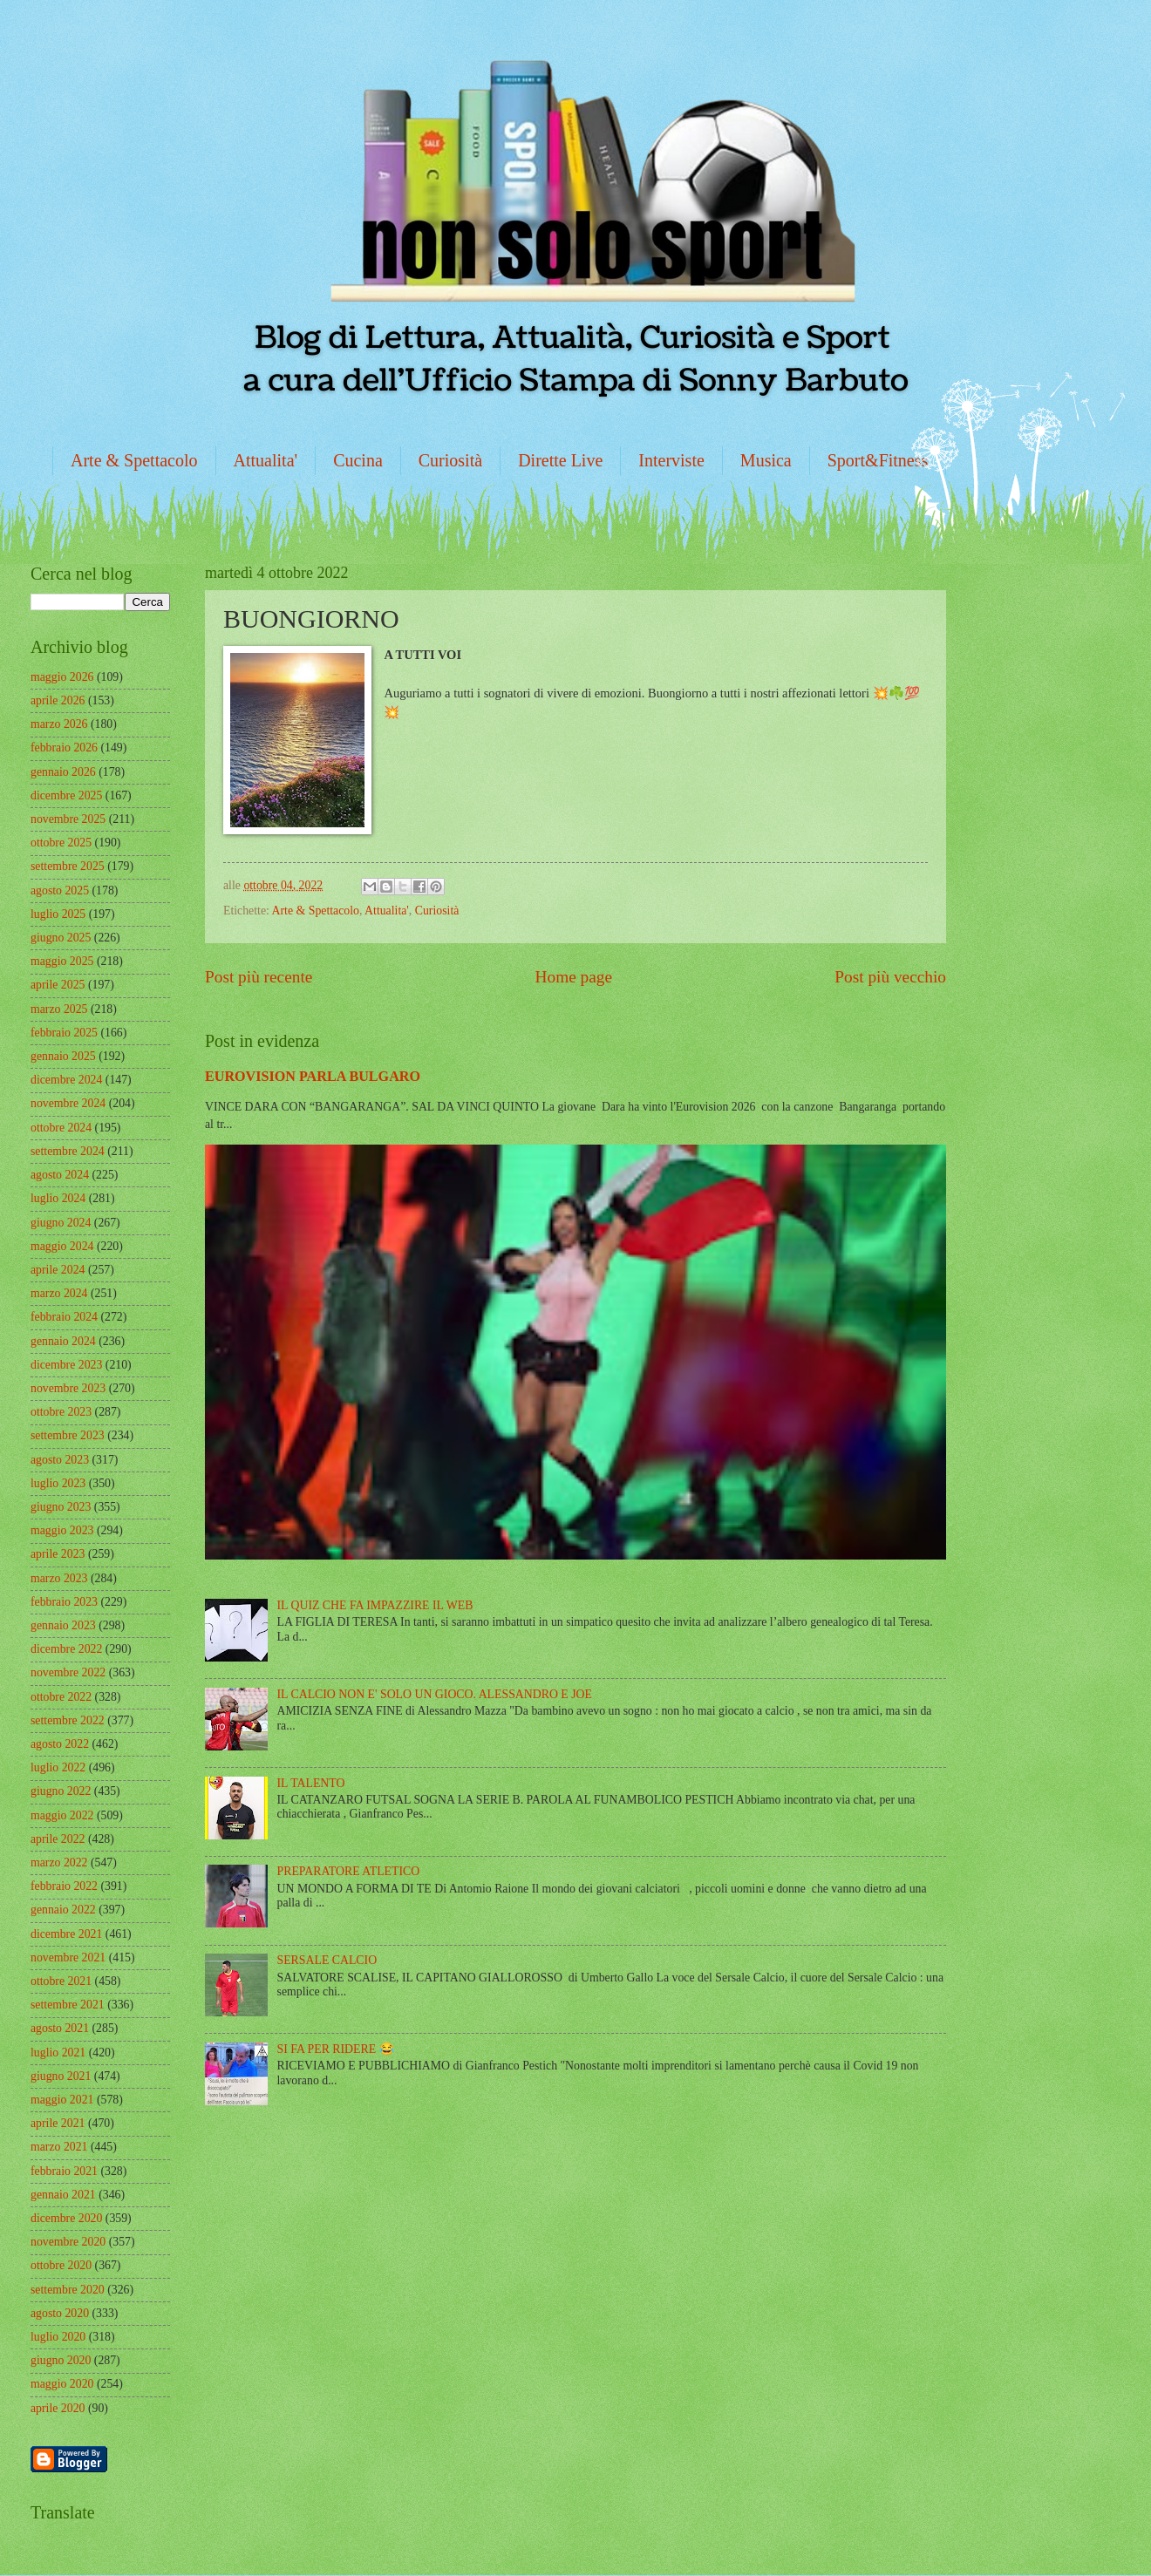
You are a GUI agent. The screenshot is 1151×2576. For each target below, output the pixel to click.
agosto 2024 (60, 1174)
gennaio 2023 (63, 1625)
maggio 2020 (62, 2383)
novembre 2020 (68, 2241)
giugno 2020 (61, 2360)
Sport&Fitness (878, 460)
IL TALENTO (311, 1783)
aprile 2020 (58, 2408)
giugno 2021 (61, 2076)
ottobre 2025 (61, 842)
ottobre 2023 (61, 1411)
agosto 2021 (60, 2028)
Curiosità (450, 460)
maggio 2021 (62, 2099)
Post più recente (258, 977)
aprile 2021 (58, 2123)
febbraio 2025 (64, 1032)
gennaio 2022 (63, 1909)
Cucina (358, 460)
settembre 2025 (68, 866)
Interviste (671, 460)
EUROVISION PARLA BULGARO (312, 1076)
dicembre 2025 (66, 795)
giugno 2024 (61, 1222)
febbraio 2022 (64, 1886)
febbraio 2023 (64, 1601)
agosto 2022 (60, 1743)
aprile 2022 (58, 1838)
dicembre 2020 (66, 2218)
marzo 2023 (59, 1578)
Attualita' (266, 460)
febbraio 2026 (64, 747)
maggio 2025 (62, 961)
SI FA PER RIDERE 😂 (335, 2049)
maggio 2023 (62, 1530)
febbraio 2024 (64, 1316)
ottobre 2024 (61, 1127)
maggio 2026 (62, 676)
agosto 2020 (60, 2313)
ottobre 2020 (61, 2265)
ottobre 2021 (61, 1981)
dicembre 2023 (66, 1364)
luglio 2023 (58, 1483)
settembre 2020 (68, 2289)
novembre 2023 (68, 1388)
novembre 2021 (68, 1957)
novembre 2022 (68, 1672)
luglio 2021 (58, 2052)
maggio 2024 (62, 1246)
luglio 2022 (58, 1767)
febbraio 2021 (64, 2171)
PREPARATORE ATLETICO (348, 1871)
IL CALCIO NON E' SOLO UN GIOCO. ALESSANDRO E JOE (434, 1694)
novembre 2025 (68, 819)
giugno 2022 (61, 1791)
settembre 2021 (68, 2004)
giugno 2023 (61, 1506)
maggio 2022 (62, 1815)
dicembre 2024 (66, 1079)
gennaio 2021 (63, 2194)
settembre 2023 (68, 1435)
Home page (573, 977)
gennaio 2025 (63, 1056)
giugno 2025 (61, 937)
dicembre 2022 (66, 1648)
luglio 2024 (58, 1198)
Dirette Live (560, 460)
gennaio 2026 (63, 771)
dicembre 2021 (66, 1933)
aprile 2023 (58, 1553)
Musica (766, 460)
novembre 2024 (68, 1103)
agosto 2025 (60, 890)
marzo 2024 (59, 1293)
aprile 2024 (58, 1269)
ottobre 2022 (61, 1696)
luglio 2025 (58, 914)
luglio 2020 (58, 2336)
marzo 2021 (59, 2146)
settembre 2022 (68, 1720)
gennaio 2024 (63, 1341)
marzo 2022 (59, 1862)
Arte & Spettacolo (134, 460)
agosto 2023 (60, 1459)
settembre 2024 (68, 1151)
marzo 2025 (59, 1009)
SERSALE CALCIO (327, 1960)
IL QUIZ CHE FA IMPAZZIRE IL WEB (375, 1605)
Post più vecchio (890, 977)
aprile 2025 (58, 984)
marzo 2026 (59, 724)
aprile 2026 (58, 700)
